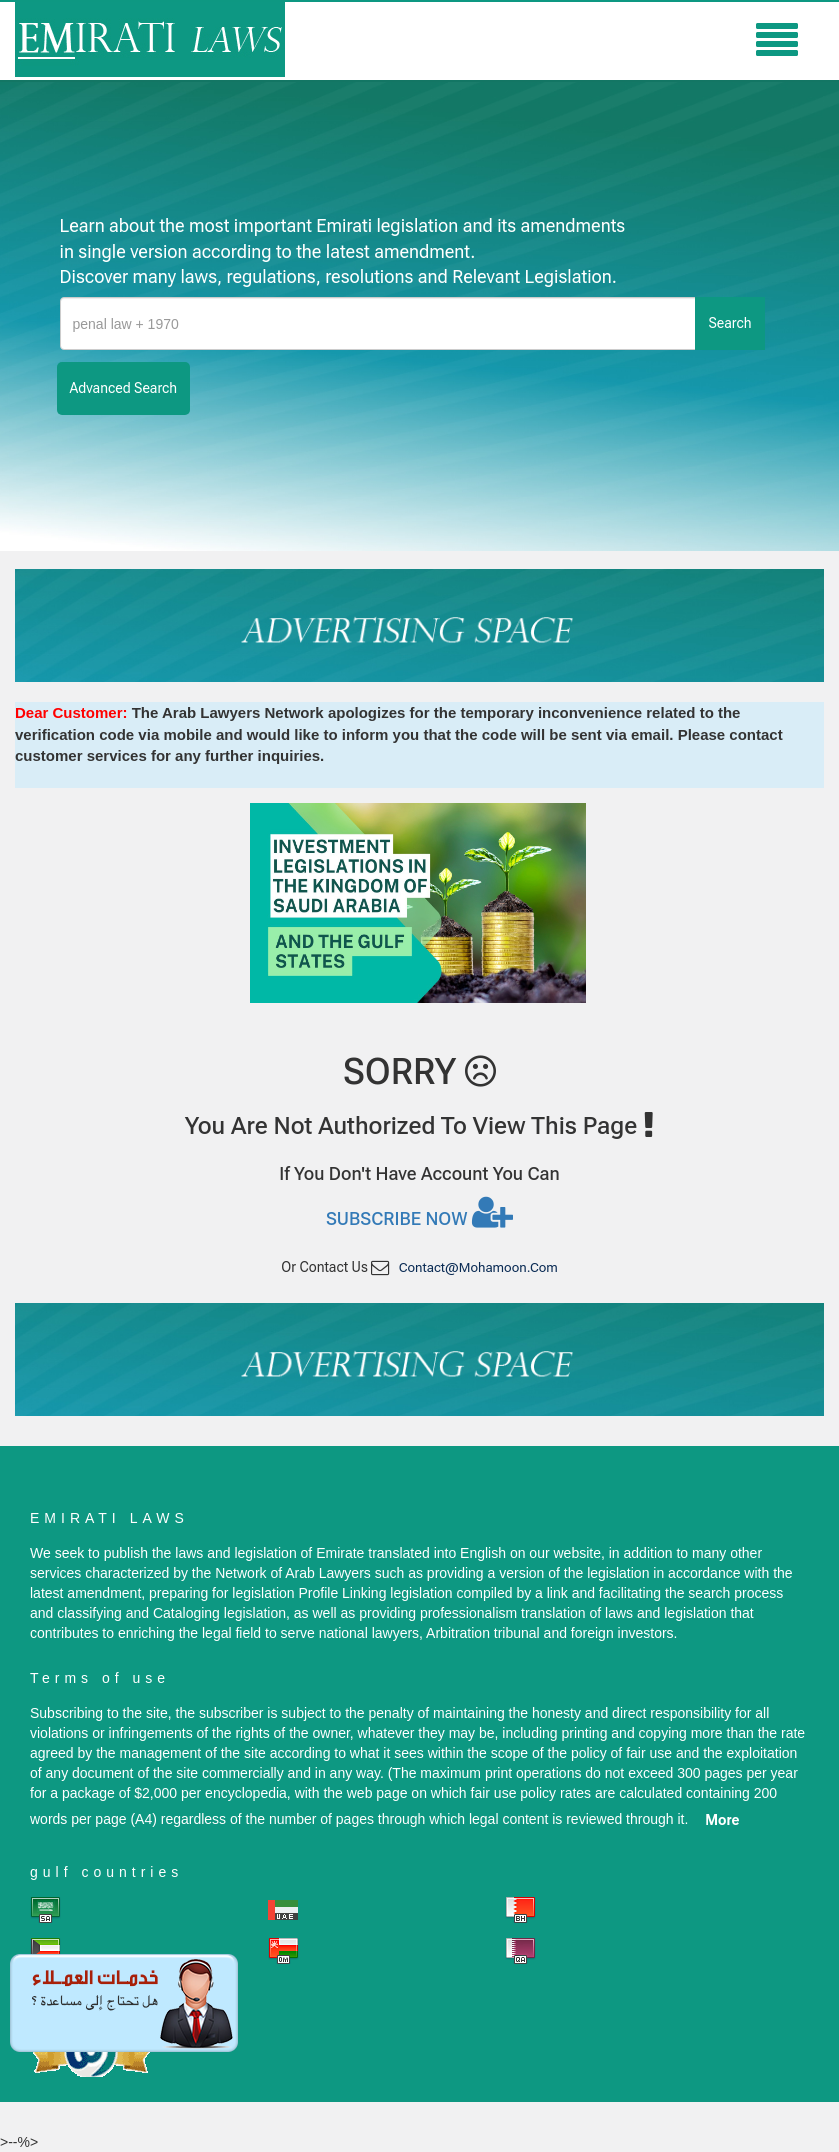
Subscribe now (419, 1212)
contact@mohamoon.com (478, 1267)
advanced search (124, 388)
